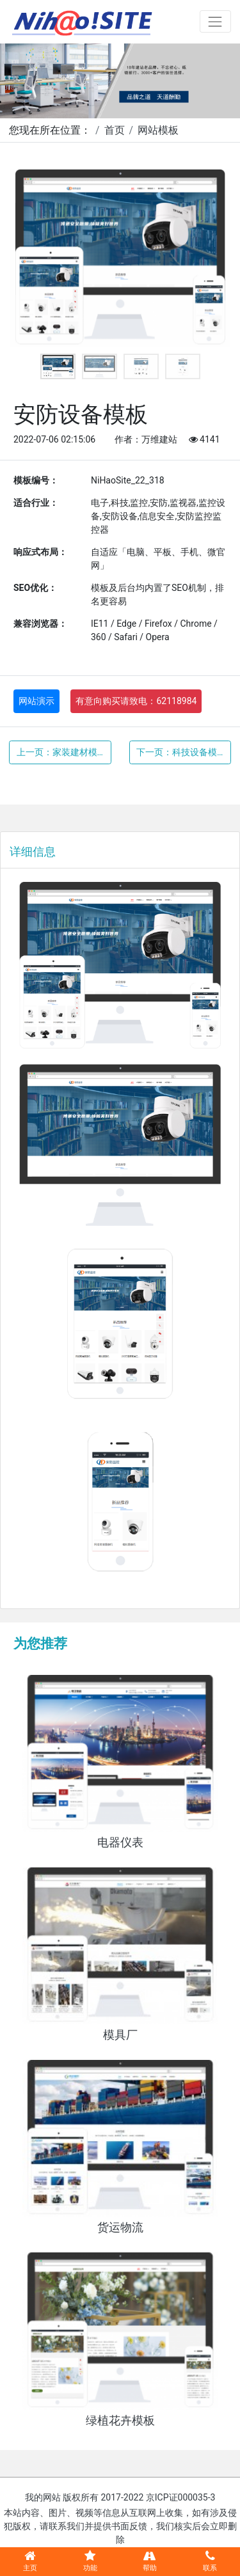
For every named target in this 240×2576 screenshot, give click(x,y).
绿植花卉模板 (120, 2420)
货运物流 (120, 2227)
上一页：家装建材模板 (61, 752)
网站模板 (158, 130)
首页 (114, 130)
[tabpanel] (120, 258)
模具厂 (120, 2035)
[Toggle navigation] (215, 21)
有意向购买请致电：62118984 (136, 701)
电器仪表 (120, 1842)
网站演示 (36, 701)
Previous (28, 258)
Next (211, 258)
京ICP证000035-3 (181, 2497)
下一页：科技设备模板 (181, 752)
